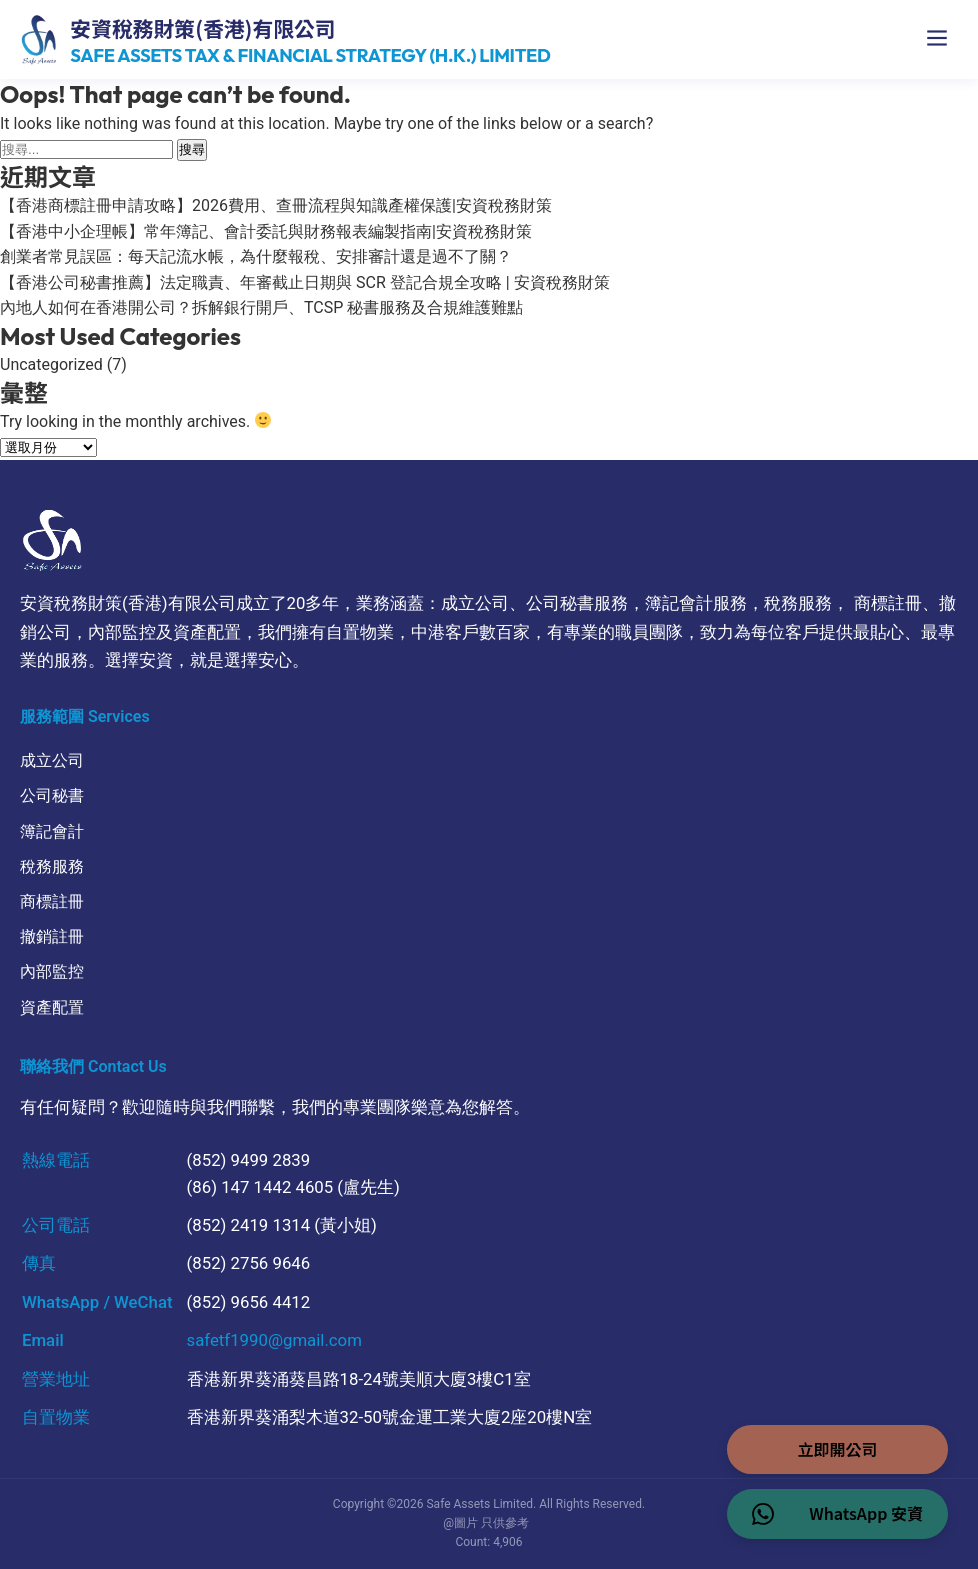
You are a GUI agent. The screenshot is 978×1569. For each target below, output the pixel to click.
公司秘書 (52, 795)
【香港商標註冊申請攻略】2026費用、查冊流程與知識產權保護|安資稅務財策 (276, 205)
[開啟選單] (937, 39)
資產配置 (52, 1007)
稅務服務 (52, 866)
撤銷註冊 (52, 936)
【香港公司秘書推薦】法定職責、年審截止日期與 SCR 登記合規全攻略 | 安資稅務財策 (305, 282)
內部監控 (52, 971)
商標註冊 (52, 901)
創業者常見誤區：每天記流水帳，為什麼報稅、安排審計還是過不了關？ (256, 256)
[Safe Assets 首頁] (285, 39)
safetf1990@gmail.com (274, 1340)
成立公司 (52, 760)
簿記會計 (52, 831)
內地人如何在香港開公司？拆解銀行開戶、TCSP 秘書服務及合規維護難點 (261, 307)
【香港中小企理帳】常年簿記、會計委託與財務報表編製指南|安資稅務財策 (266, 231)
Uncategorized (51, 364)
